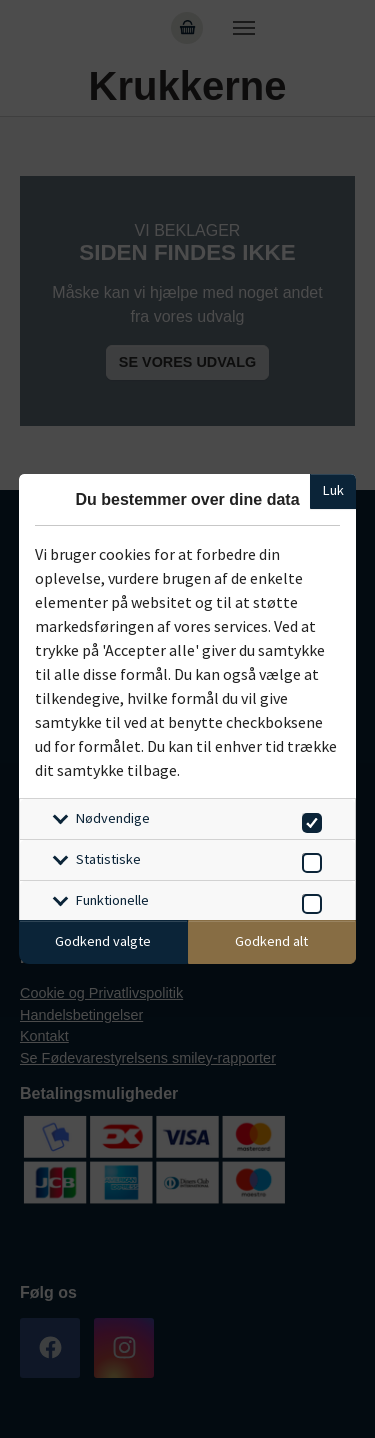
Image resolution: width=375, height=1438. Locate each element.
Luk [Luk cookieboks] (333, 490)
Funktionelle (112, 900)
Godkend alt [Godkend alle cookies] (271, 941)
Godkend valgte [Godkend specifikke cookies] (103, 941)
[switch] (308, 819)
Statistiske (108, 859)
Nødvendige (113, 818)
